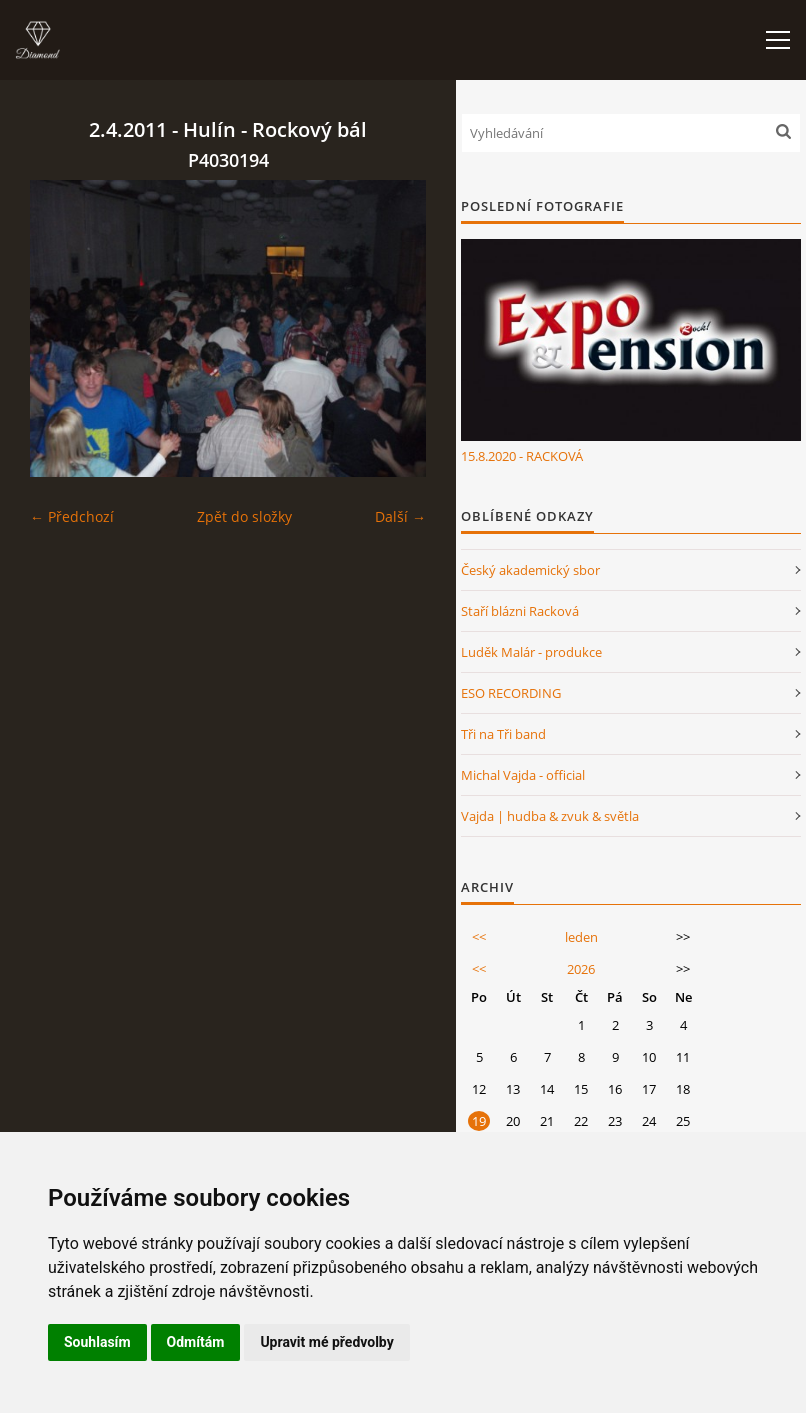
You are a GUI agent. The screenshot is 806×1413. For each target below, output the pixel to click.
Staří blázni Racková (520, 611)
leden (581, 937)
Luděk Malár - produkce (531, 652)
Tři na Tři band (503, 734)
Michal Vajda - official (523, 775)
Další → (400, 516)
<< (479, 937)
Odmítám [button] (196, 1342)
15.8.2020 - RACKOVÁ (522, 456)
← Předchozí (72, 516)
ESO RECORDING (511, 693)
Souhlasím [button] (97, 1342)
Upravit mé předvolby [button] (326, 1342)
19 (479, 1121)
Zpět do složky (244, 516)
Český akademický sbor (530, 570)
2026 (581, 969)
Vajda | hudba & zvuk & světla (550, 816)
